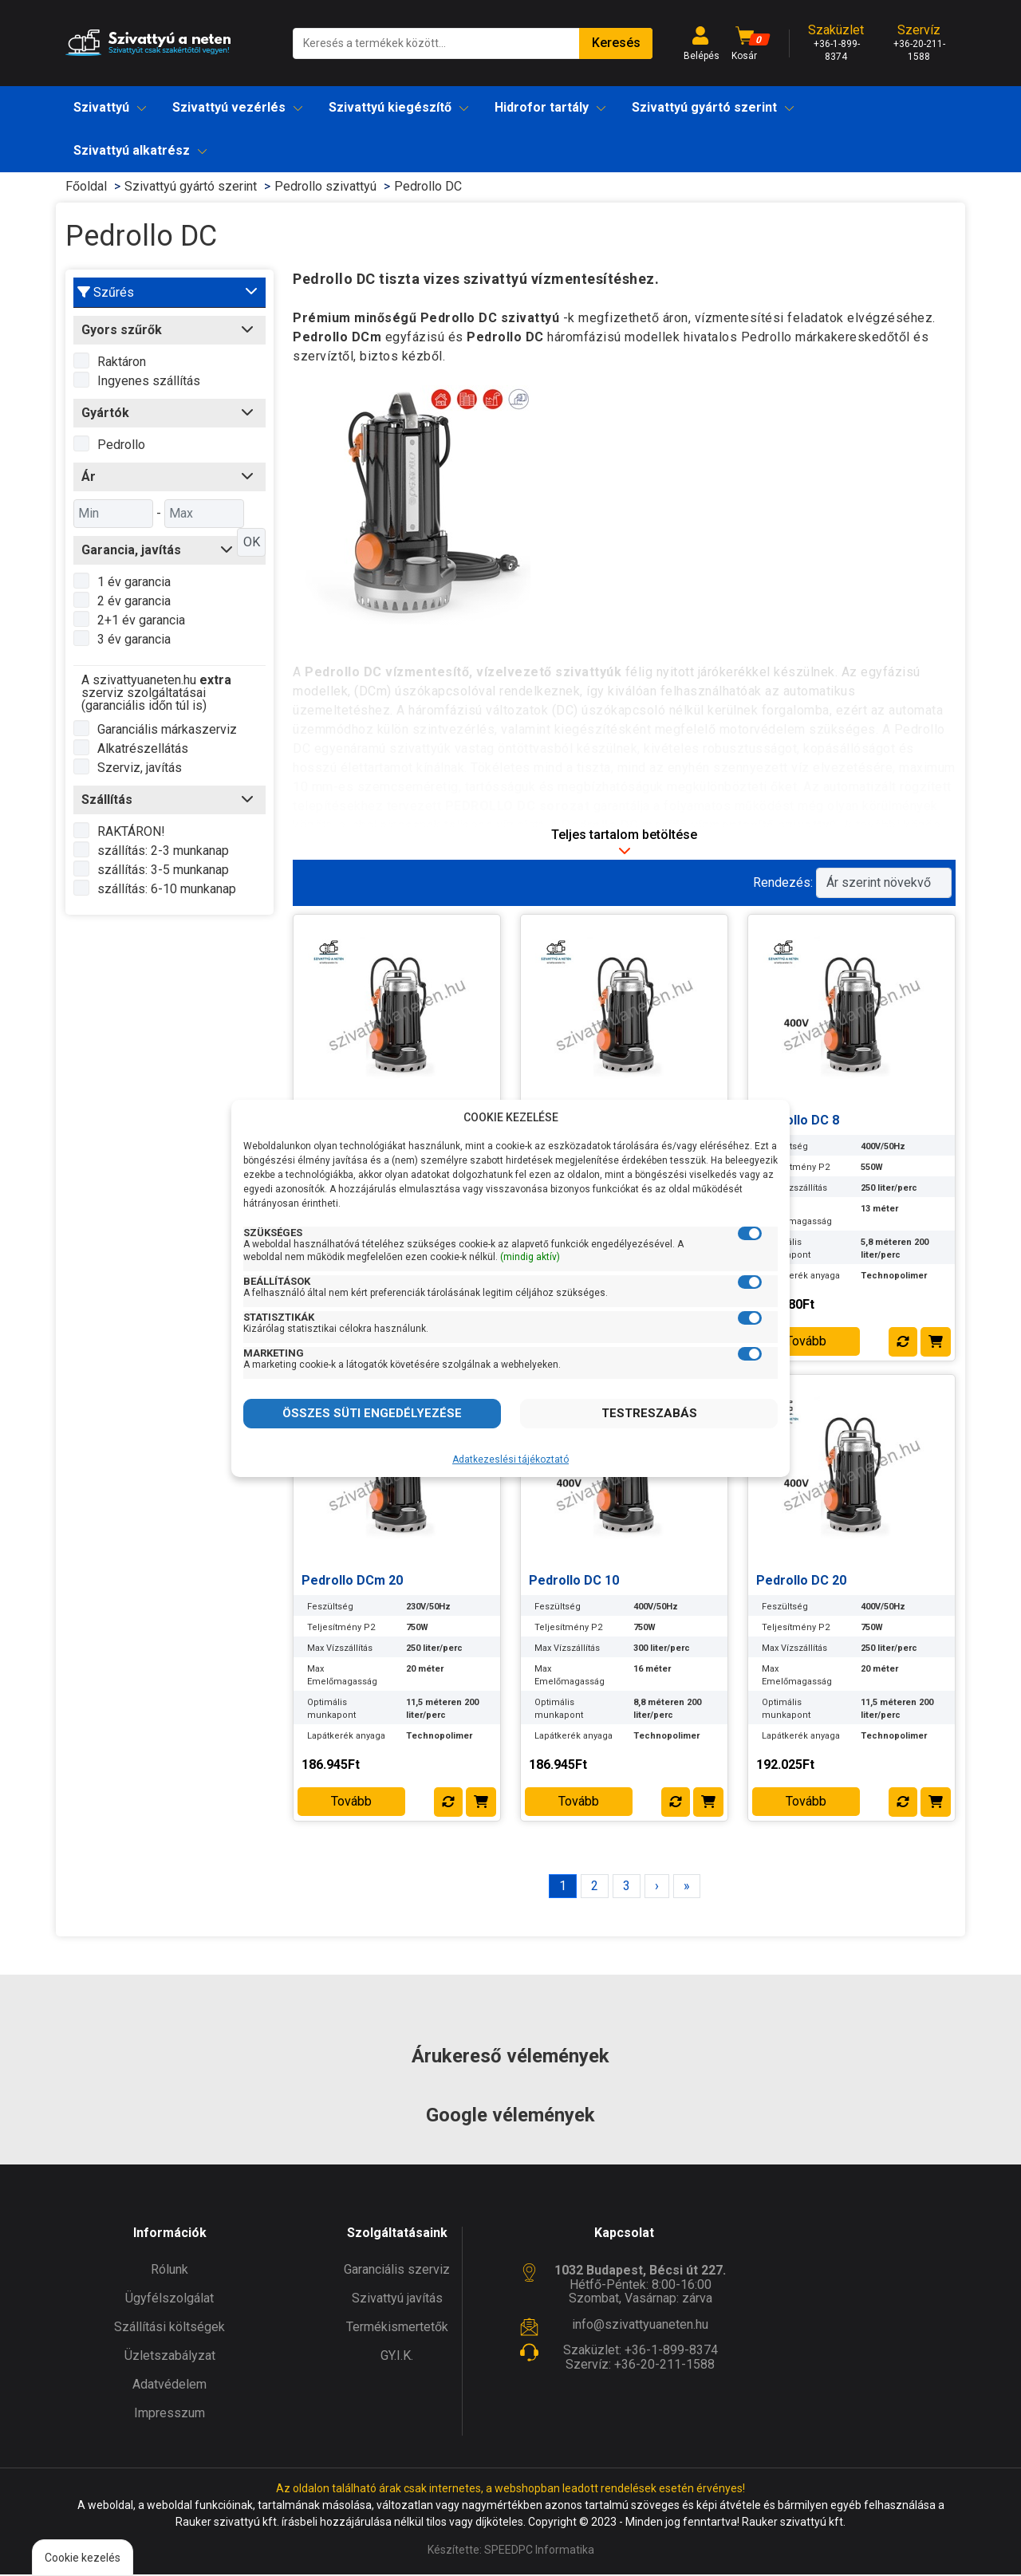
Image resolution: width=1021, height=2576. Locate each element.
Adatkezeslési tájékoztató (510, 1459)
